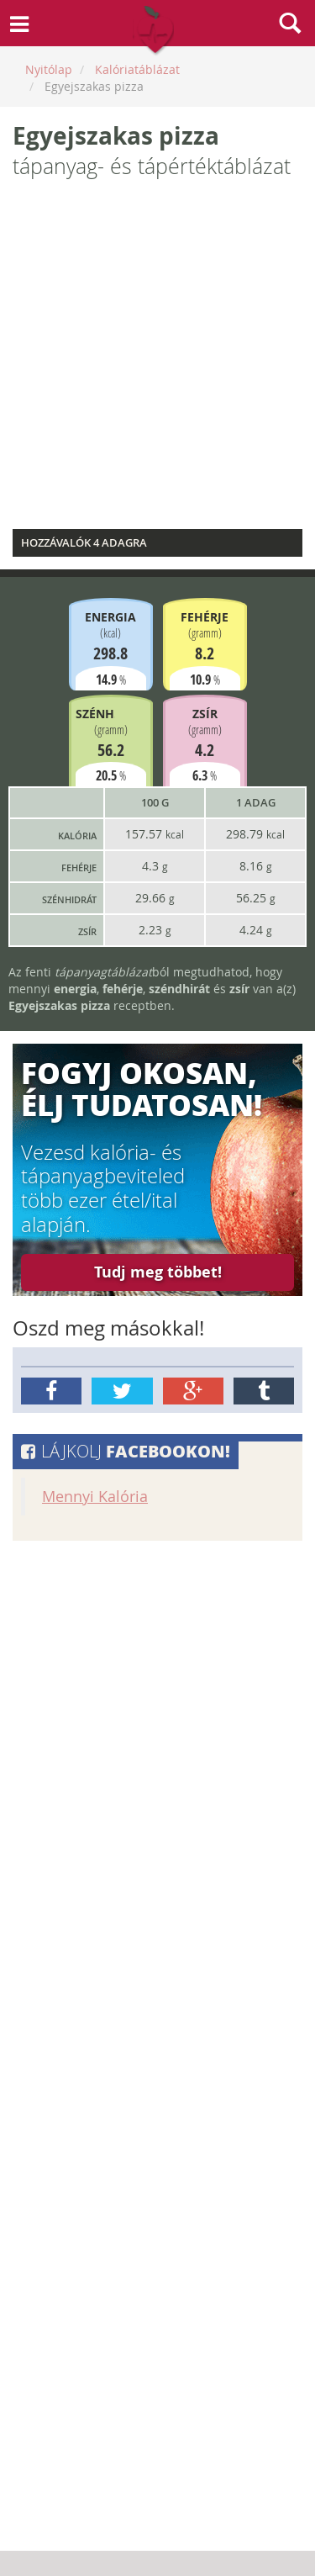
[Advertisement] (157, 358)
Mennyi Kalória (95, 1496)
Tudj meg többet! (158, 1272)
